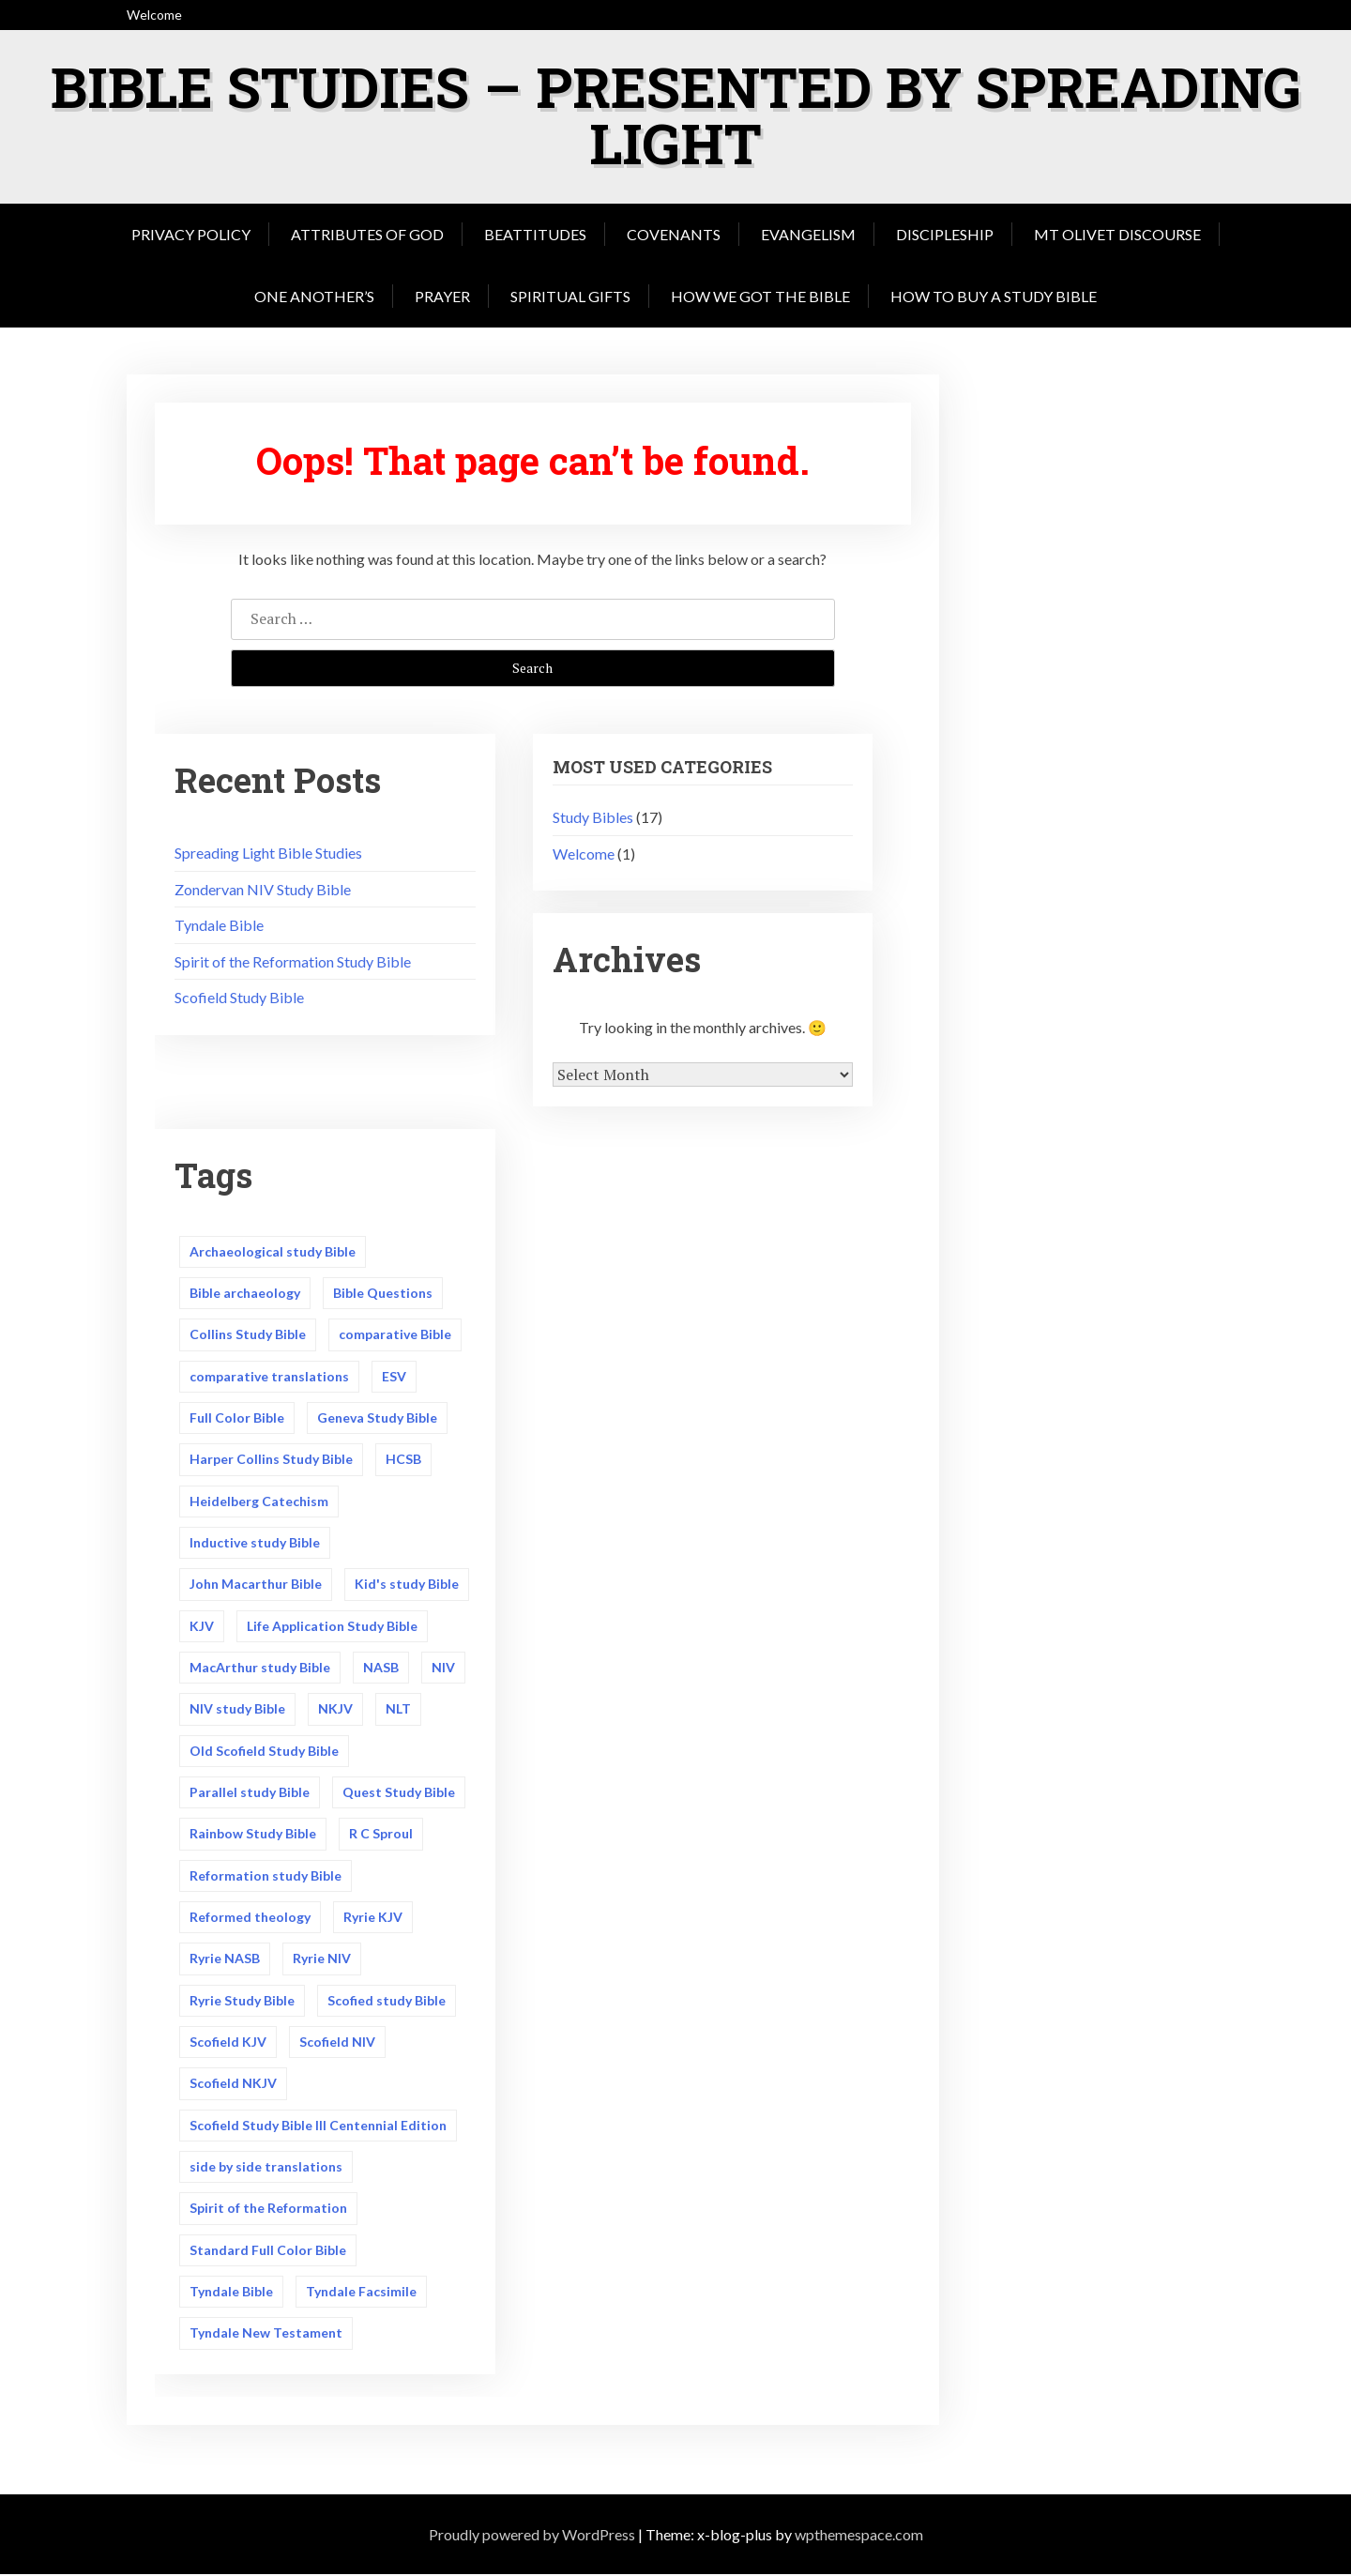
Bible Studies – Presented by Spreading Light (676, 114)
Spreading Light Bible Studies (268, 852)
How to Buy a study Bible (993, 296)
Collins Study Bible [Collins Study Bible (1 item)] (248, 1334)
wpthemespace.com (859, 2535)
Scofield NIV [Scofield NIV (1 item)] (337, 2042)
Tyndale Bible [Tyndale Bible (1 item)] (231, 2292)
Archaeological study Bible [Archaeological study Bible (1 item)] (273, 1251)
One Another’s (314, 296)
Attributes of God (367, 234)
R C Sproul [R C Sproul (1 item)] (381, 1834)
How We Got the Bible (760, 296)
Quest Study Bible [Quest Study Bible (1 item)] (398, 1793)
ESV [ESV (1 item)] (394, 1376)
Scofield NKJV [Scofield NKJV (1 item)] (233, 2084)
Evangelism (808, 234)
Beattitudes (535, 234)
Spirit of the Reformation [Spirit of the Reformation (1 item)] (268, 2210)
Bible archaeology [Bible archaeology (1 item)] (245, 1293)
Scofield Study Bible (239, 997)
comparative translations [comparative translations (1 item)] (269, 1376)
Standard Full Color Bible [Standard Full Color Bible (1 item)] (268, 2251)
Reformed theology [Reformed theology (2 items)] (250, 1918)
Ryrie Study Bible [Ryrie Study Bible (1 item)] (242, 2001)
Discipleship (945, 234)
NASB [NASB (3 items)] (381, 1667)
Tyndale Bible (219, 925)
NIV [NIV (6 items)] (443, 1667)
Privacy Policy (190, 234)
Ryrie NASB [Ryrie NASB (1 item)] (225, 1959)
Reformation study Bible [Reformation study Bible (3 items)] (266, 1875)
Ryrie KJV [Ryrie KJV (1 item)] (372, 1918)
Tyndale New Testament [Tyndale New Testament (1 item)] (266, 2334)
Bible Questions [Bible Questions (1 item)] (383, 1293)
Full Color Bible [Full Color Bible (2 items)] (237, 1417)
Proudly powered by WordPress (532, 2535)
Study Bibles (593, 817)
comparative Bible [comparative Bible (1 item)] (395, 1334)
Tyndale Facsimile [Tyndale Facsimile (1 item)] (361, 2292)
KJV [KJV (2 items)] (202, 1626)
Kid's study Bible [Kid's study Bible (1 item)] (407, 1585)
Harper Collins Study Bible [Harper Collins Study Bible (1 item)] (271, 1459)
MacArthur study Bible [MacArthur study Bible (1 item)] (260, 1667)
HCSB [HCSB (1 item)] (403, 1459)
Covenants (674, 234)
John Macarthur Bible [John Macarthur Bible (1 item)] (256, 1585)
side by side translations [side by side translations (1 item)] (266, 2167)
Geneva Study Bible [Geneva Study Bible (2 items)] (377, 1417)
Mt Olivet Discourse (1117, 234)
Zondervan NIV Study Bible (263, 889)
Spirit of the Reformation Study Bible (293, 961)
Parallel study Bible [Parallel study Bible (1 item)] (250, 1793)
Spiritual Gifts (570, 296)
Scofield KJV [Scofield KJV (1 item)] (228, 2042)
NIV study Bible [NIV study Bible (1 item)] (237, 1709)
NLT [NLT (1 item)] (398, 1709)
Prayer (442, 296)
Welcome (584, 853)
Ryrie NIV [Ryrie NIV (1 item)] (322, 1959)
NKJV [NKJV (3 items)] (335, 1709)
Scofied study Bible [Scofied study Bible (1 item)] (386, 2001)
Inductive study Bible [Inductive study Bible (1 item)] (255, 1542)
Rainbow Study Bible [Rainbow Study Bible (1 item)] (253, 1834)
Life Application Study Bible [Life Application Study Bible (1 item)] (332, 1626)
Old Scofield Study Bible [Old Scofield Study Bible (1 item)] (264, 1751)
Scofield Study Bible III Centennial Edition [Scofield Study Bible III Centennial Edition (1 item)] (318, 2126)
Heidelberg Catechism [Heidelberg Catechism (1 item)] (259, 1501)
